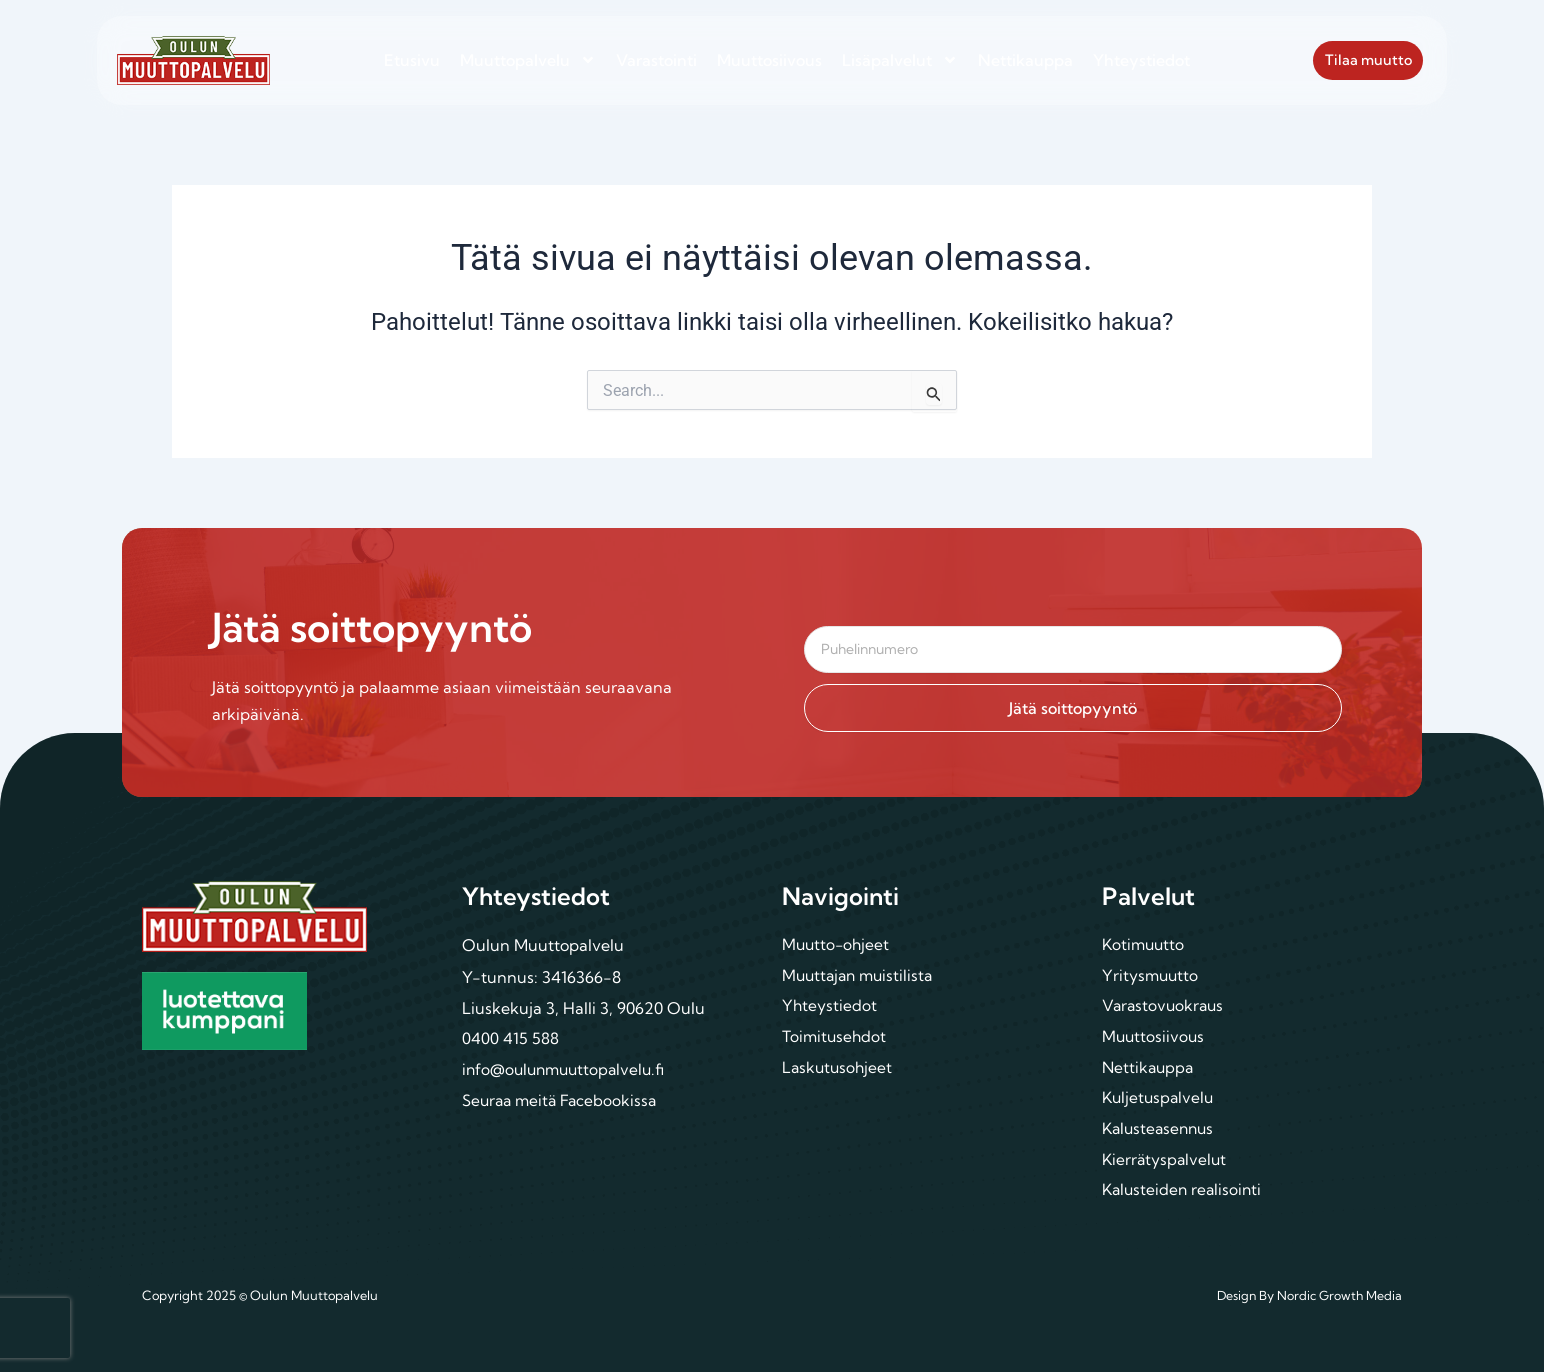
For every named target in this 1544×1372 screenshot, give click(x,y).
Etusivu (412, 60)
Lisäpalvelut (900, 60)
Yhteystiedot (1141, 60)
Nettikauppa (1025, 60)
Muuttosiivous (769, 60)
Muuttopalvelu (528, 60)
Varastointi (656, 60)
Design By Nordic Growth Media (1307, 1296)
